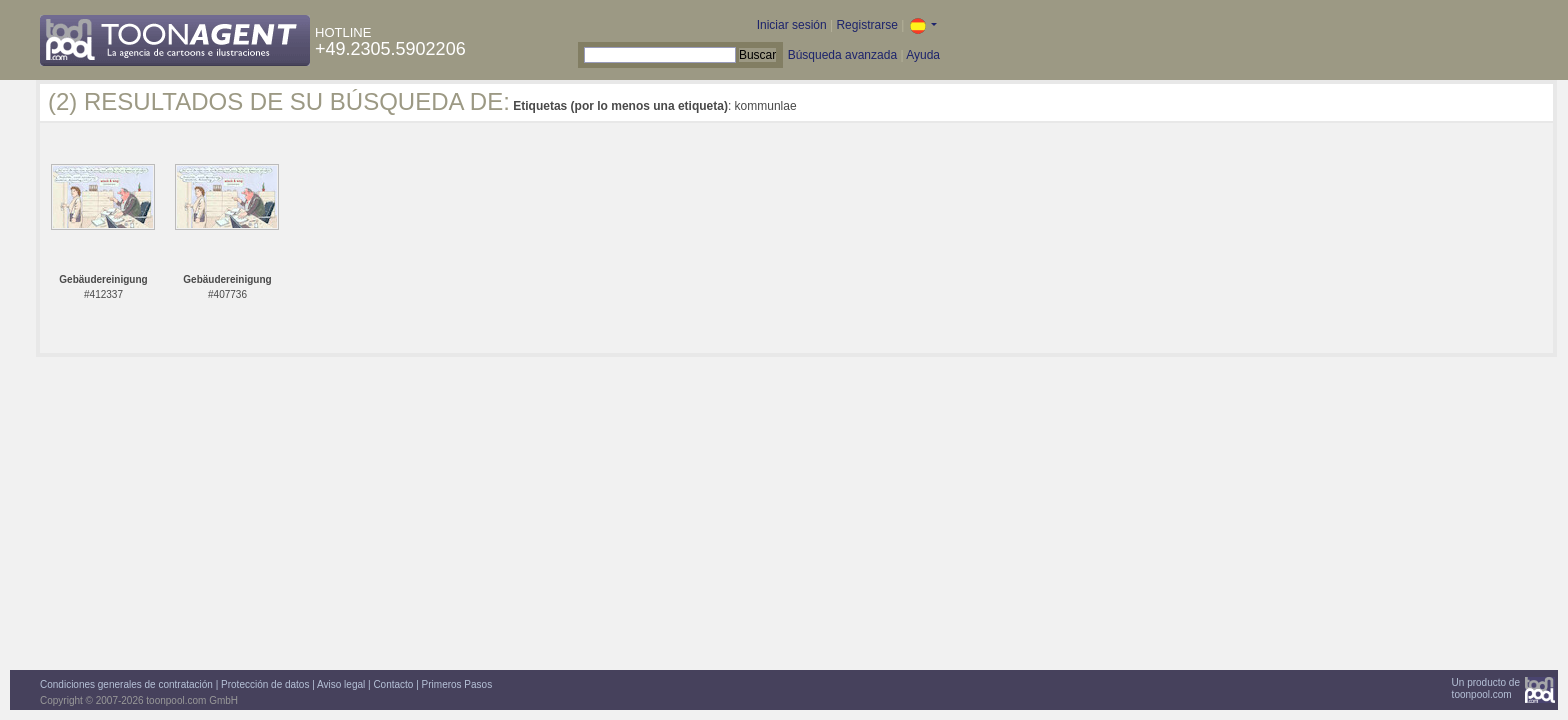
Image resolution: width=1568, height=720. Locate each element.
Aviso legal (341, 684)
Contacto (393, 684)
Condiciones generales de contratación (126, 684)
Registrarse (866, 25)
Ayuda (923, 55)
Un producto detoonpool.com (1486, 688)
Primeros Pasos (457, 684)
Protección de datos (265, 684)
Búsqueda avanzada (842, 55)
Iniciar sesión (792, 25)
